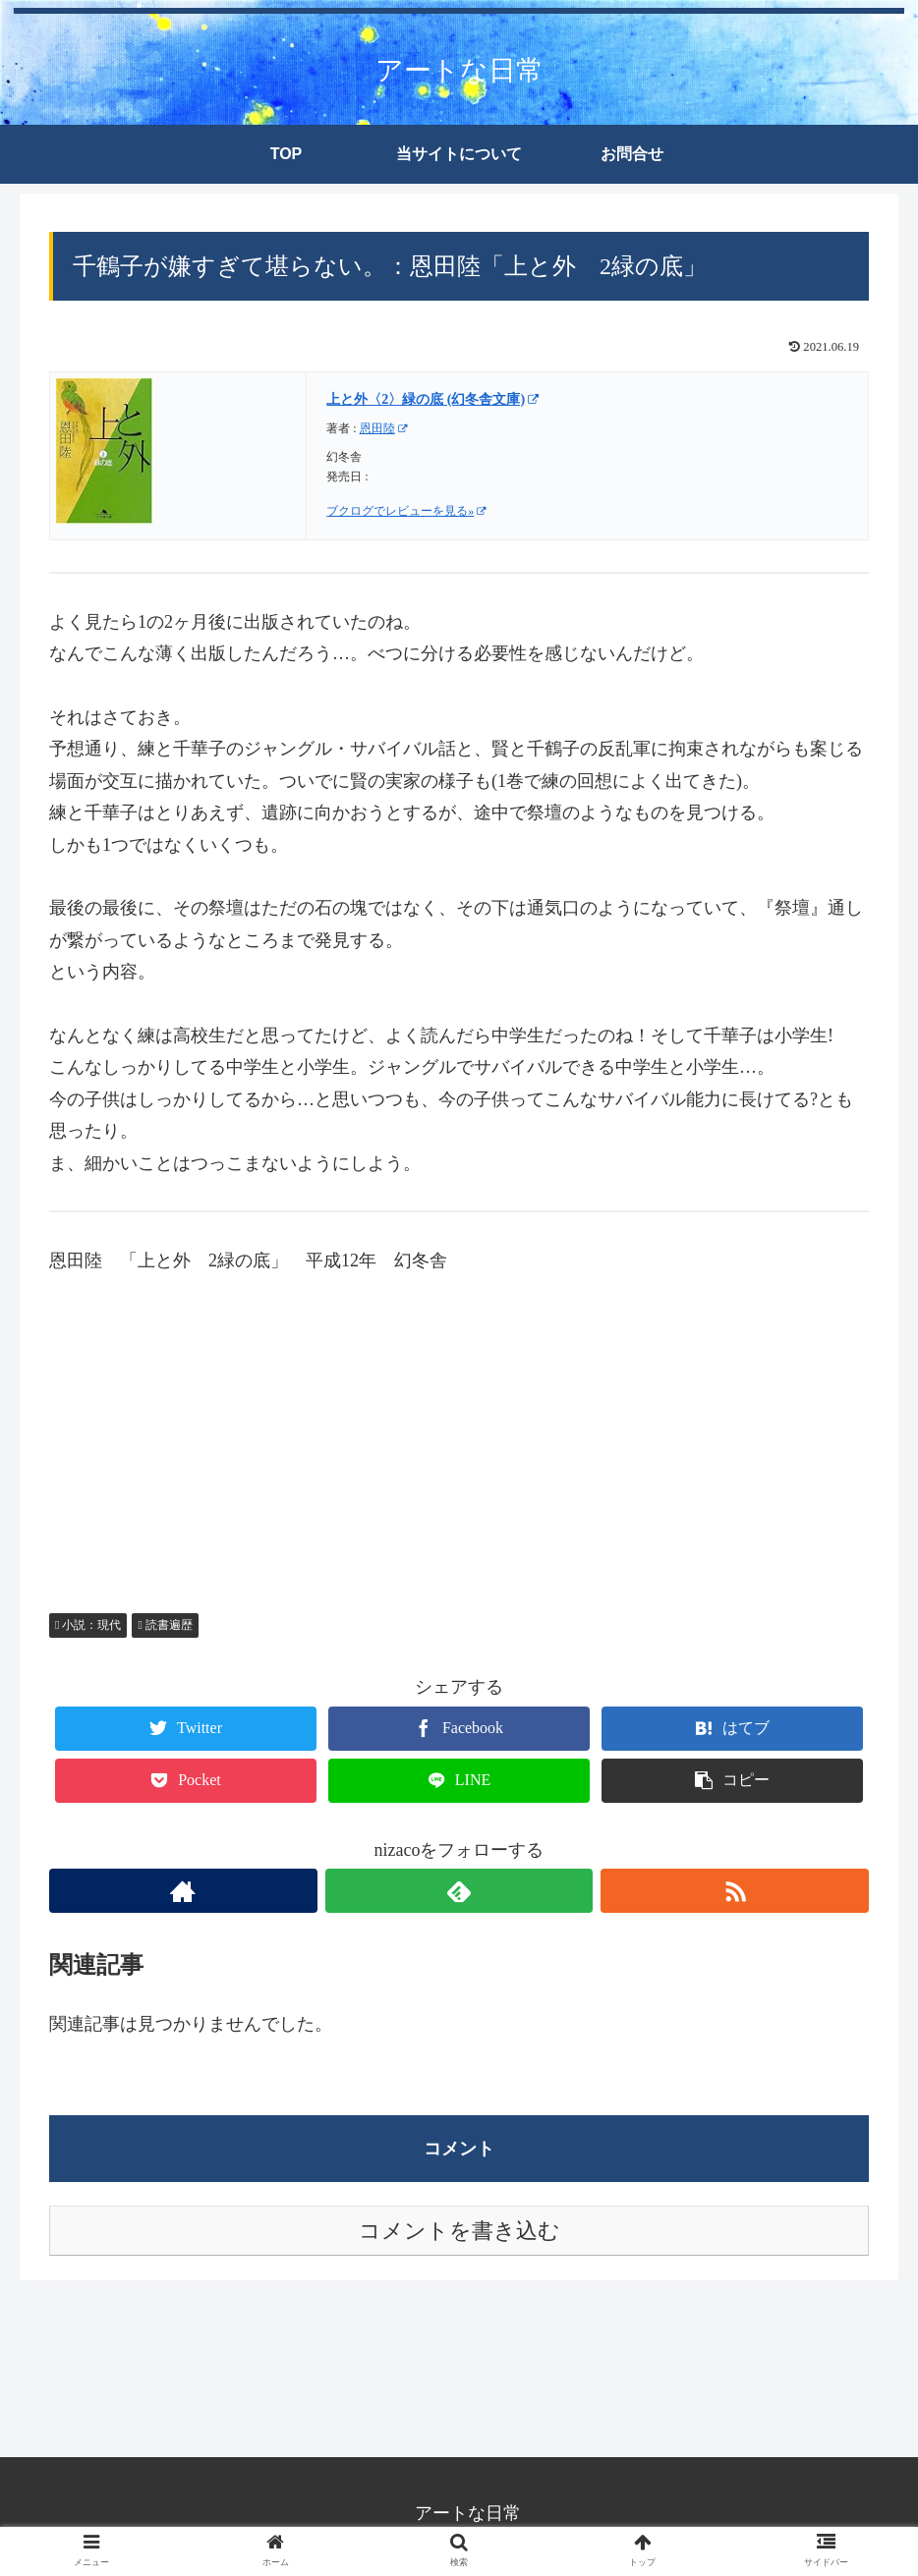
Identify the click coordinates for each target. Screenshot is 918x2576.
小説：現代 (88, 1625)
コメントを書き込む (459, 2230)
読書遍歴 (165, 1625)
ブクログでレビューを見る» (406, 511)
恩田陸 (384, 428)
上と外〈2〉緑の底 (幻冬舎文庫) (432, 399)
